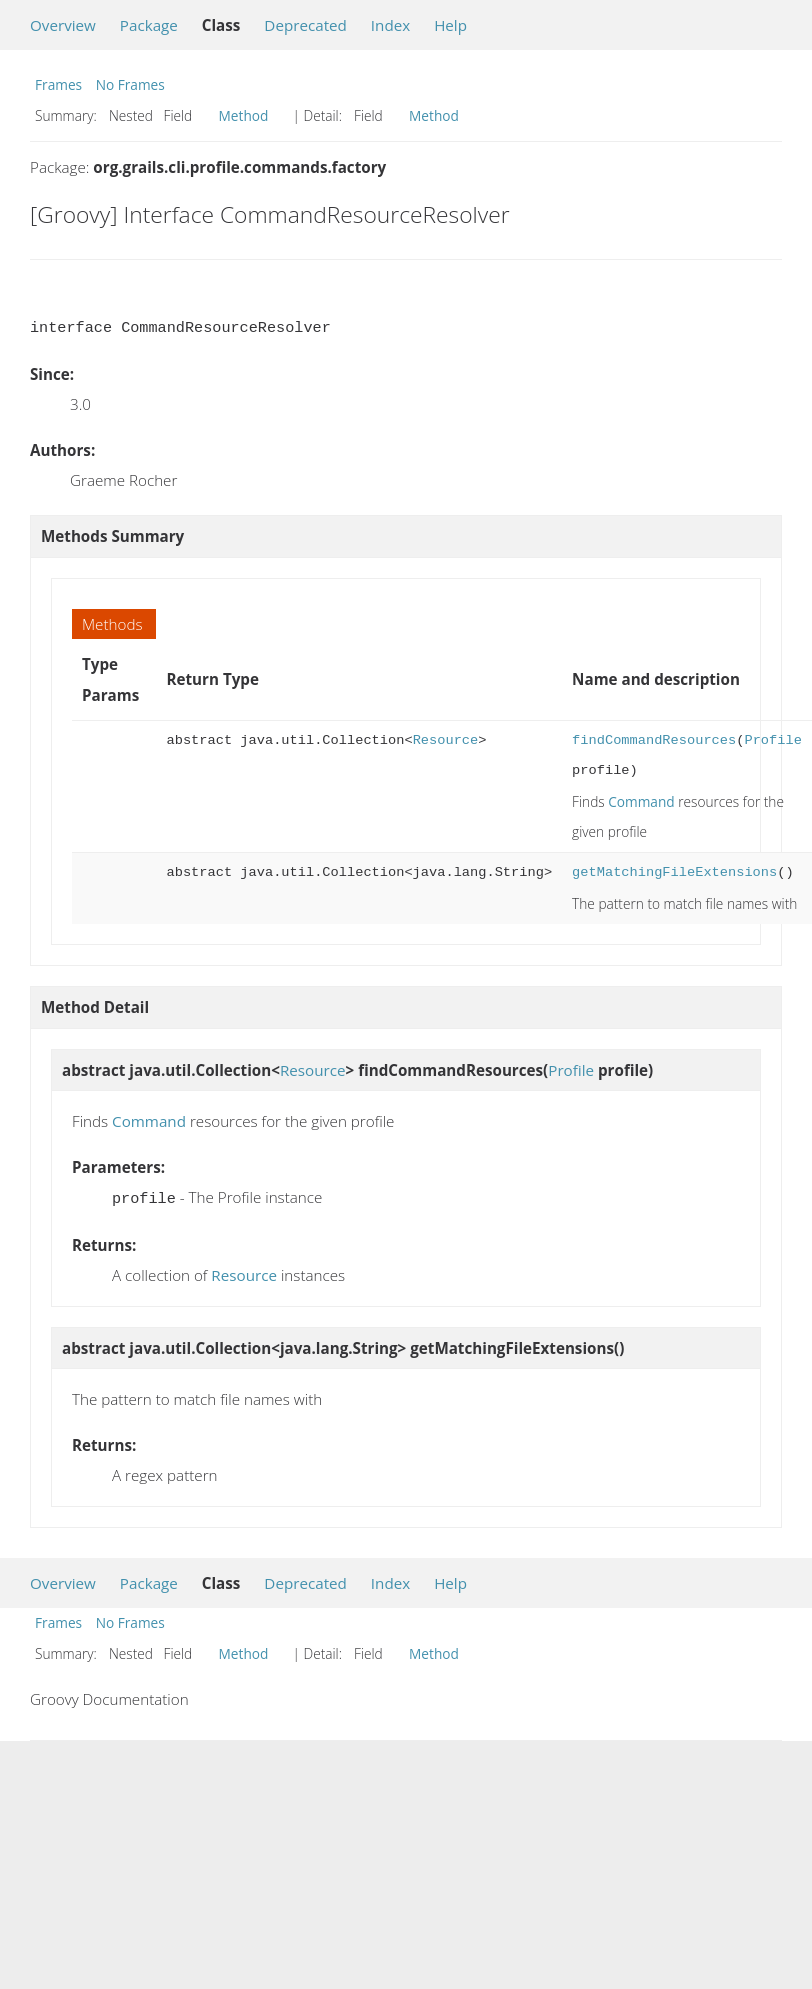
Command (641, 801)
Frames (58, 84)
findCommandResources (654, 740)
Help (450, 25)
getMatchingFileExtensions (674, 872)
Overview (63, 25)
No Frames (130, 84)
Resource (446, 740)
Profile (772, 740)
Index (390, 25)
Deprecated (305, 25)
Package (149, 25)
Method (244, 115)
